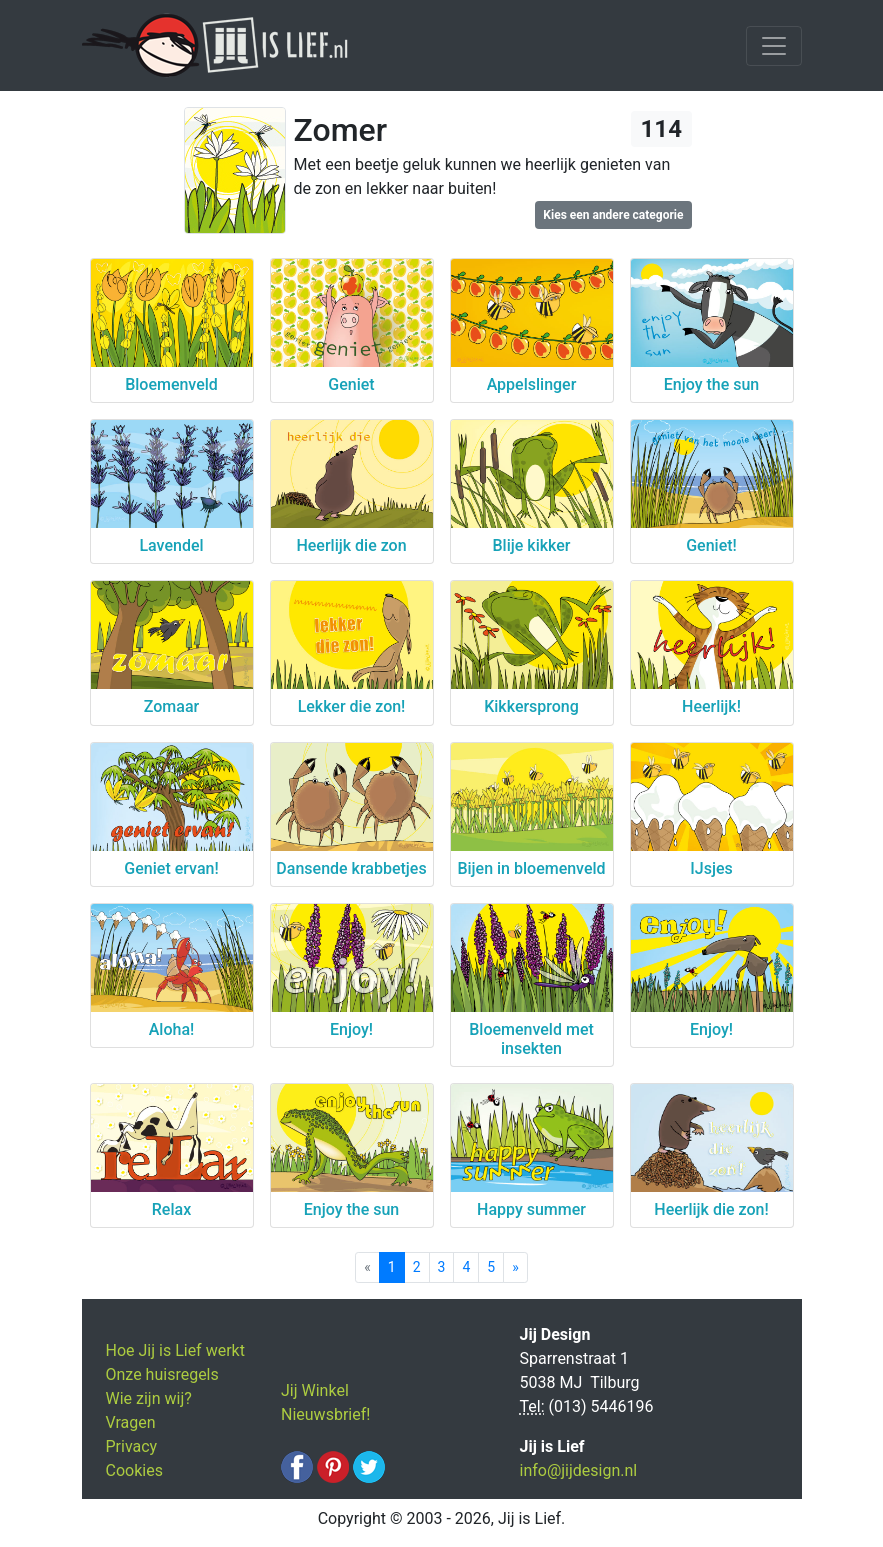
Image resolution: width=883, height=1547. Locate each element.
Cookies (134, 1470)
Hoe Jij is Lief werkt (175, 1350)
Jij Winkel (315, 1390)
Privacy (132, 1446)
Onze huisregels (162, 1374)
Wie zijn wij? (149, 1398)
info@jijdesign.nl (579, 1470)
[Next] (515, 1267)
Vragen (131, 1422)
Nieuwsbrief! (325, 1414)
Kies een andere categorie (613, 215)
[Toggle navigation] (774, 46)
